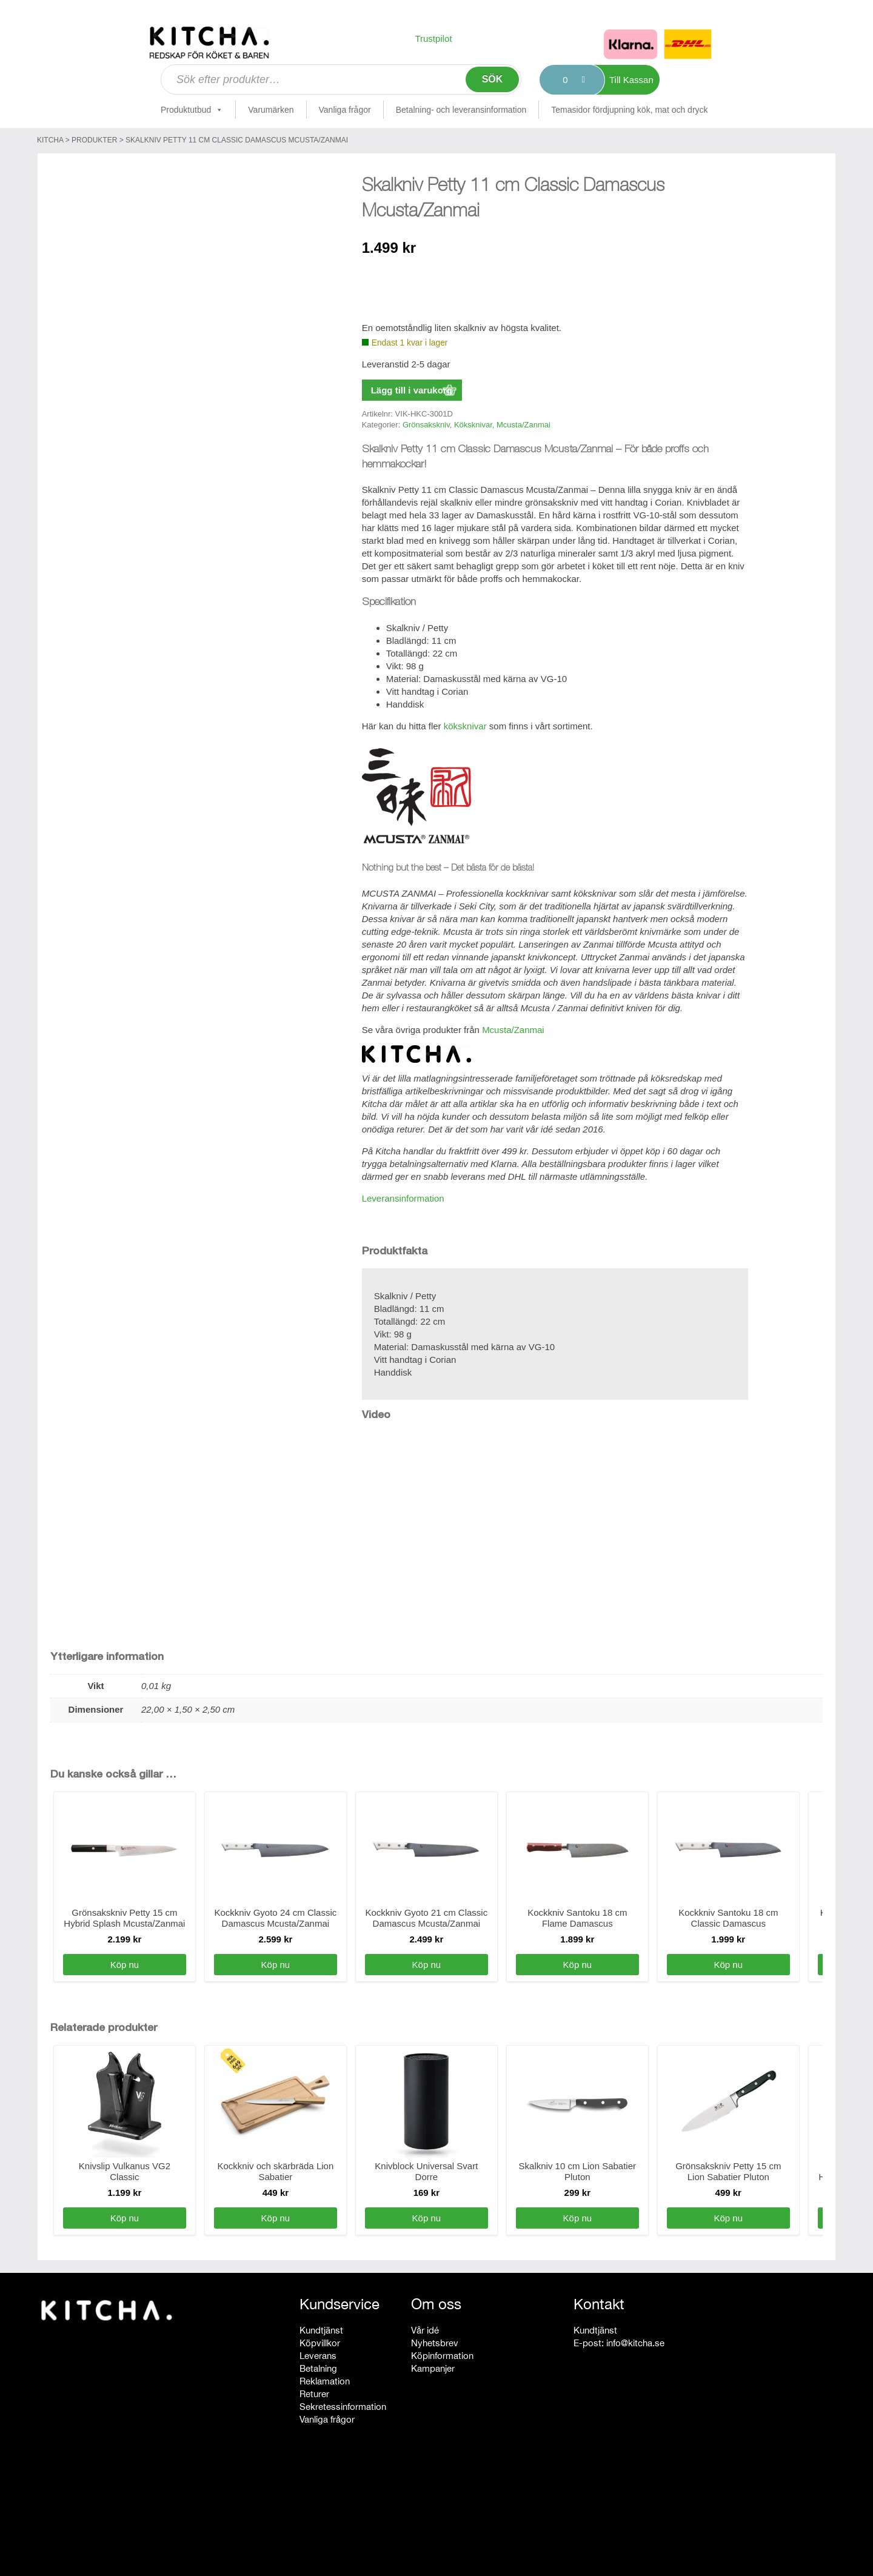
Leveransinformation (403, 1198)
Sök (492, 79)
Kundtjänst (321, 2330)
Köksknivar (473, 424)
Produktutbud (192, 110)
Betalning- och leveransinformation (461, 110)
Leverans (317, 2355)
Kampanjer (433, 2368)
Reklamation (324, 2381)
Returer (314, 2394)
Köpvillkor (319, 2343)
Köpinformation (442, 2355)
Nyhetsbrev (434, 2343)
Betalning (318, 2368)
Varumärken (270, 110)
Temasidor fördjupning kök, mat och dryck (629, 110)
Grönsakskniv (426, 424)
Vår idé (425, 2330)
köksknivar (465, 726)
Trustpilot (433, 38)
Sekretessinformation (342, 2406)
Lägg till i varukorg (411, 390)
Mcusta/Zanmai (523, 424)
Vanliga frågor (345, 110)
